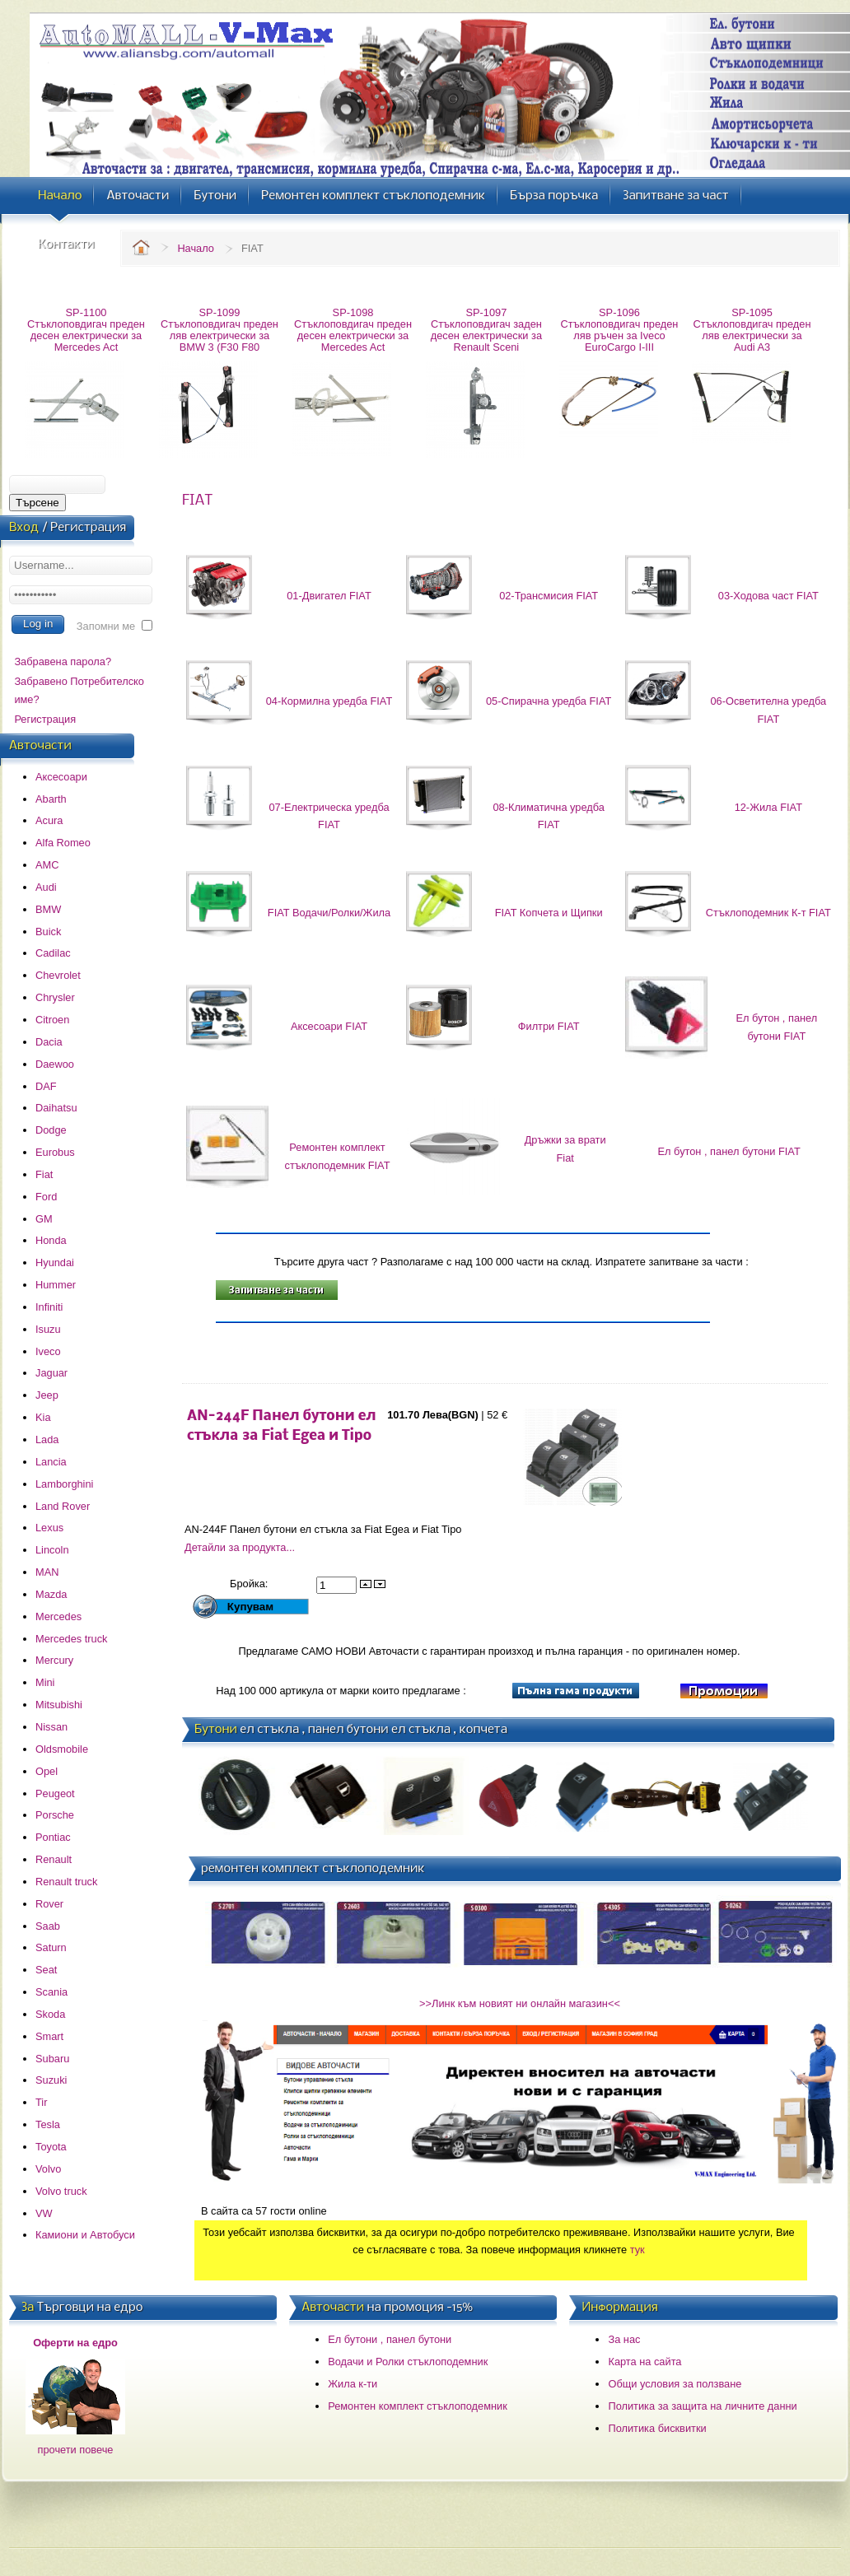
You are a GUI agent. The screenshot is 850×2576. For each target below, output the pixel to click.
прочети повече (76, 2449)
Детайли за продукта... (239, 1547)
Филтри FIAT (549, 1026)
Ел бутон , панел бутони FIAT (729, 1151)
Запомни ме (106, 626)
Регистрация (45, 719)
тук (637, 2249)
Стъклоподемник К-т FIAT (768, 912)
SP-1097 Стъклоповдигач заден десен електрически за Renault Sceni (486, 329)
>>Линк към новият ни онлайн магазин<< (519, 2003)
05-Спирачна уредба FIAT (548, 701)
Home (141, 247)
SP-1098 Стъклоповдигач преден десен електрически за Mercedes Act (353, 329)
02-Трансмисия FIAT (548, 595)
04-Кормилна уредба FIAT (329, 701)
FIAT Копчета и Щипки (549, 912)
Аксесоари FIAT (329, 1026)
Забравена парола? (62, 661)
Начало (195, 248)
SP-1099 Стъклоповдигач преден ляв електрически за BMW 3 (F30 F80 (219, 329)
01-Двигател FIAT (329, 595)
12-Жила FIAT (768, 807)
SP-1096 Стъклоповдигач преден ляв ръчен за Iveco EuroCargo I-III (620, 329)
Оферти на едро (75, 2342)
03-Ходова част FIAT (768, 595)
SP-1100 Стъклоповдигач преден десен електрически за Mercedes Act (86, 329)
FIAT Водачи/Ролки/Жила (329, 912)
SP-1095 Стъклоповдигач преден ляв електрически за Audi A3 (752, 329)
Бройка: (250, 1583)
